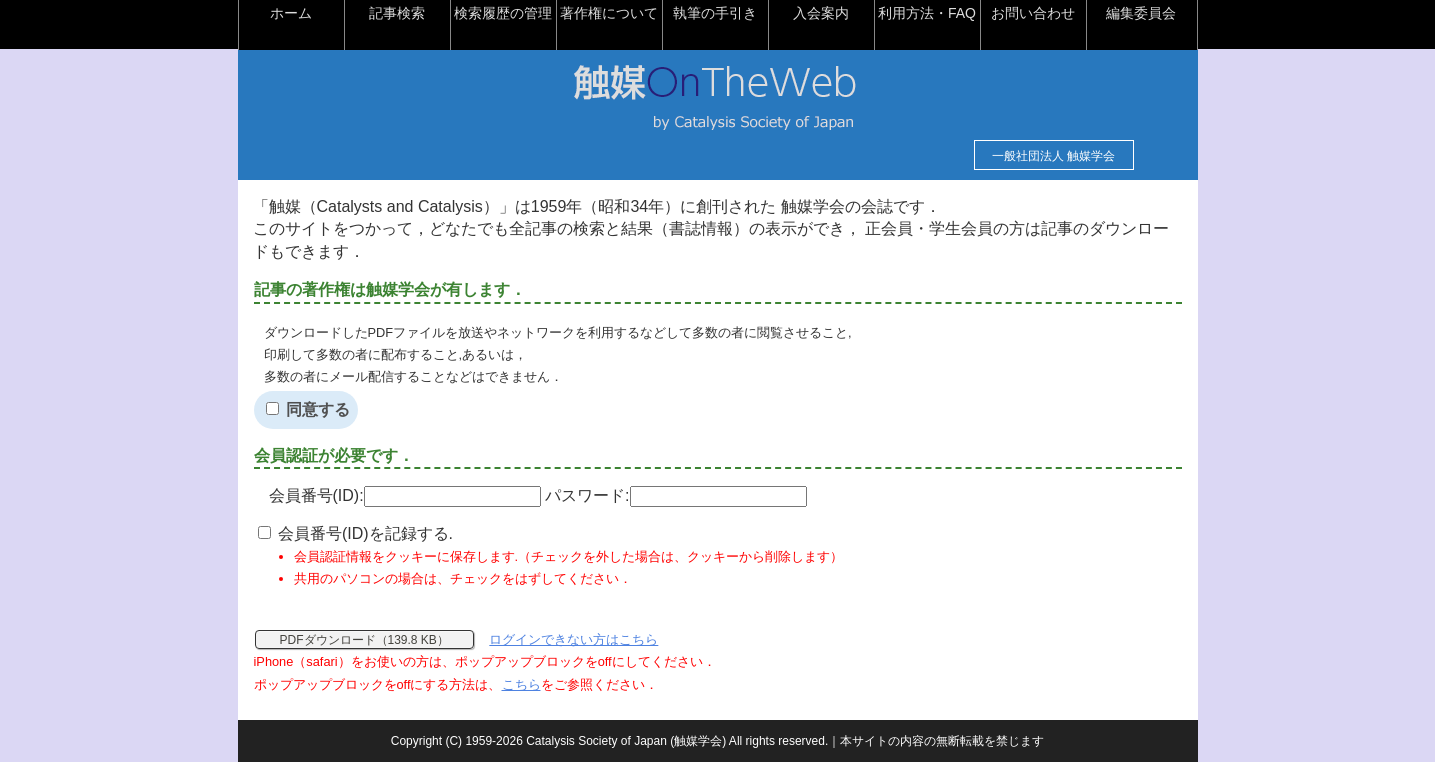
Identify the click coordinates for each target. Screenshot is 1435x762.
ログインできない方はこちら (573, 639)
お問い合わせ (1033, 13)
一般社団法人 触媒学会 (1053, 156)
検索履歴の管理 (503, 13)
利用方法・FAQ (927, 13)
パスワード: (675, 495)
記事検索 (397, 13)
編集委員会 (1141, 13)
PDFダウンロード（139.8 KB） (364, 640)
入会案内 (821, 13)
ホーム (291, 13)
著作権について (609, 13)
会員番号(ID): (405, 495)
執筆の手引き (715, 13)
